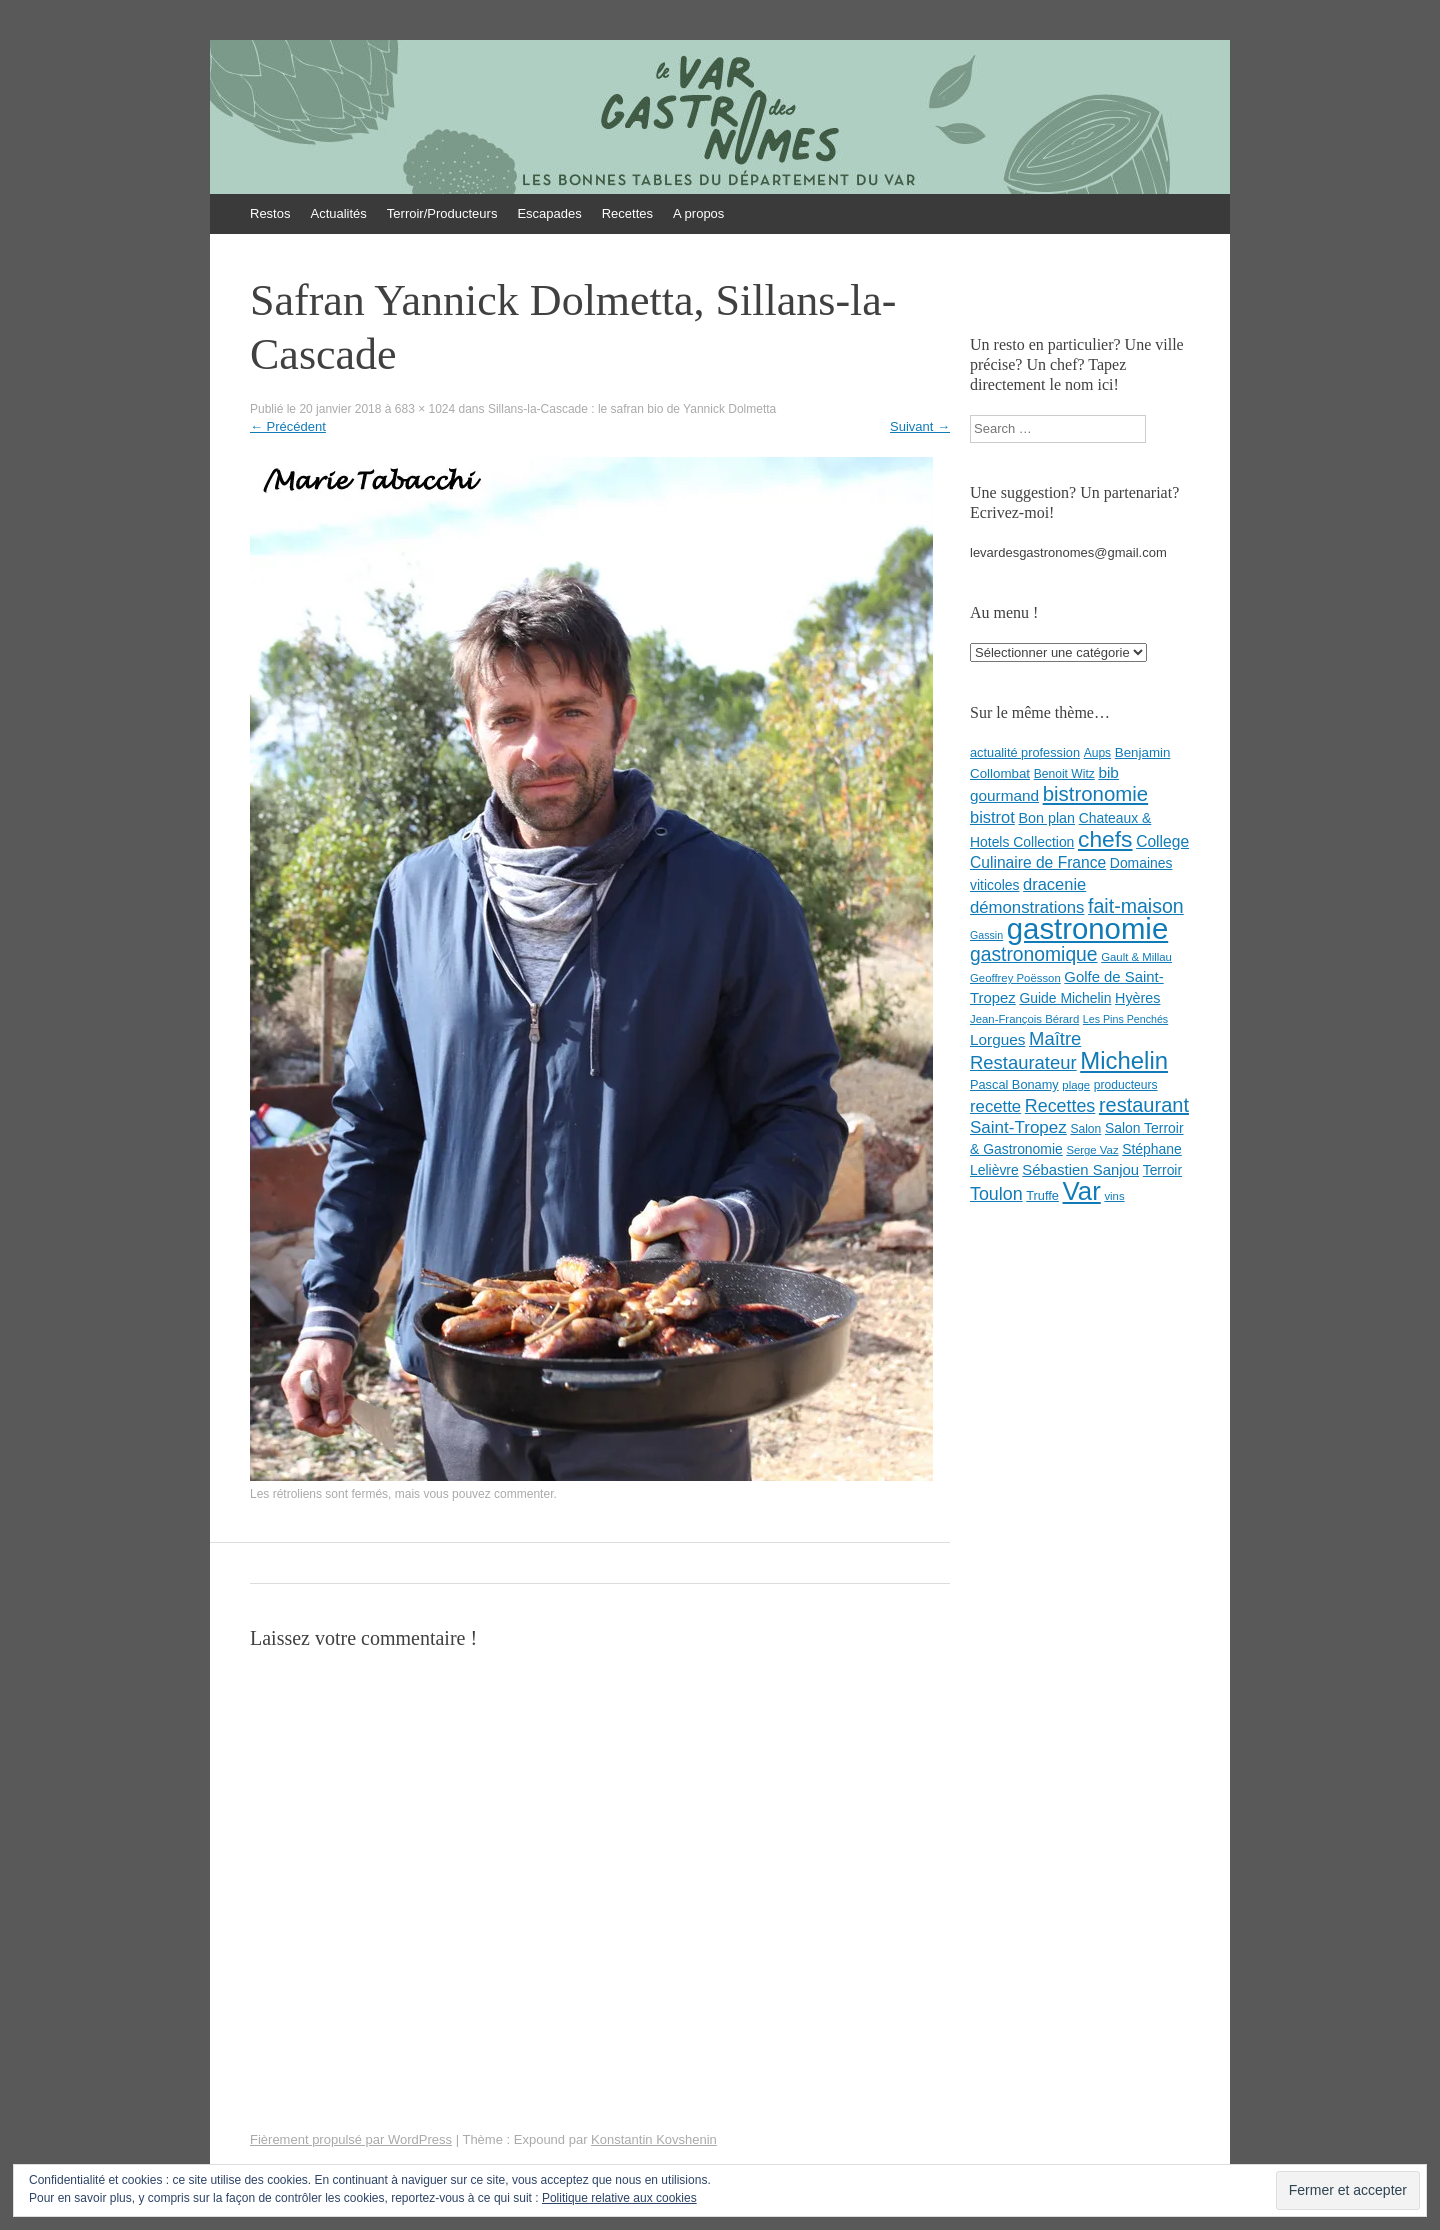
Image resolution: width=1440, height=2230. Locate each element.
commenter (523, 1494)
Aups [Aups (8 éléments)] (1098, 753)
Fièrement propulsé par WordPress (351, 2139)
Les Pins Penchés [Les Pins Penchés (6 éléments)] (1125, 1019)
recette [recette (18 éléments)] (995, 1106)
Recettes (627, 213)
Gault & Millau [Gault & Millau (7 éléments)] (1136, 957)
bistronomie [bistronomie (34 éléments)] (1095, 794)
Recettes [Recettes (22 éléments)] (1060, 1106)
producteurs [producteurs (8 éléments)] (1126, 1085)
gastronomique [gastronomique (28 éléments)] (1034, 954)
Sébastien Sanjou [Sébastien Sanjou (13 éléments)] (1080, 1170)
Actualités (338, 213)
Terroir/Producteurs (442, 213)
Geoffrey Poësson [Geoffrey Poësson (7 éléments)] (1015, 978)
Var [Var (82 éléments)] (1082, 1191)
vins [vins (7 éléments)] (1114, 1196)
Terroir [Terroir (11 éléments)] (1162, 1170)
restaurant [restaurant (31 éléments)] (1144, 1105)
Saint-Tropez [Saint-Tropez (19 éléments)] (1018, 1127)
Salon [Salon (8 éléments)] (1085, 1129)
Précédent (288, 426)
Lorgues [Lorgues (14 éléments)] (997, 1039)
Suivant (920, 426)
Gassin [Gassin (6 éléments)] (986, 935)
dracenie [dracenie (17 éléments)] (1054, 884)
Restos (270, 213)
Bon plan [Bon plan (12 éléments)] (1046, 818)
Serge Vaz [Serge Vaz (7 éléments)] (1092, 1150)
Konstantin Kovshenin (654, 2139)
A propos (698, 213)
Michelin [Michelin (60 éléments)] (1124, 1060)
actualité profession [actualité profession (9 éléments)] (1025, 752)
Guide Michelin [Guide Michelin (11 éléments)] (1065, 998)
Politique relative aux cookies (619, 2198)
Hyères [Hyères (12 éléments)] (1137, 998)
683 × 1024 (425, 409)
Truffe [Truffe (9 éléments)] (1042, 1195)
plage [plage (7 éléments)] (1076, 1085)
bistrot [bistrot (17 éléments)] (992, 817)
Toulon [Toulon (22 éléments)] (996, 1194)
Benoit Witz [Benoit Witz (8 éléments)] (1064, 774)
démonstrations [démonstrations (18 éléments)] (1027, 907)
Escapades (549, 213)
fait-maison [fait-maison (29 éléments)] (1136, 906)
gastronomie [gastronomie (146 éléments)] (1087, 928)
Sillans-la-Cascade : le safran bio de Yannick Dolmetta (632, 409)
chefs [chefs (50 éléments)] (1105, 839)
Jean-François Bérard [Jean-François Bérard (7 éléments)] (1024, 1019)
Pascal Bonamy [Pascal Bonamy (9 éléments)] (1014, 1084)
